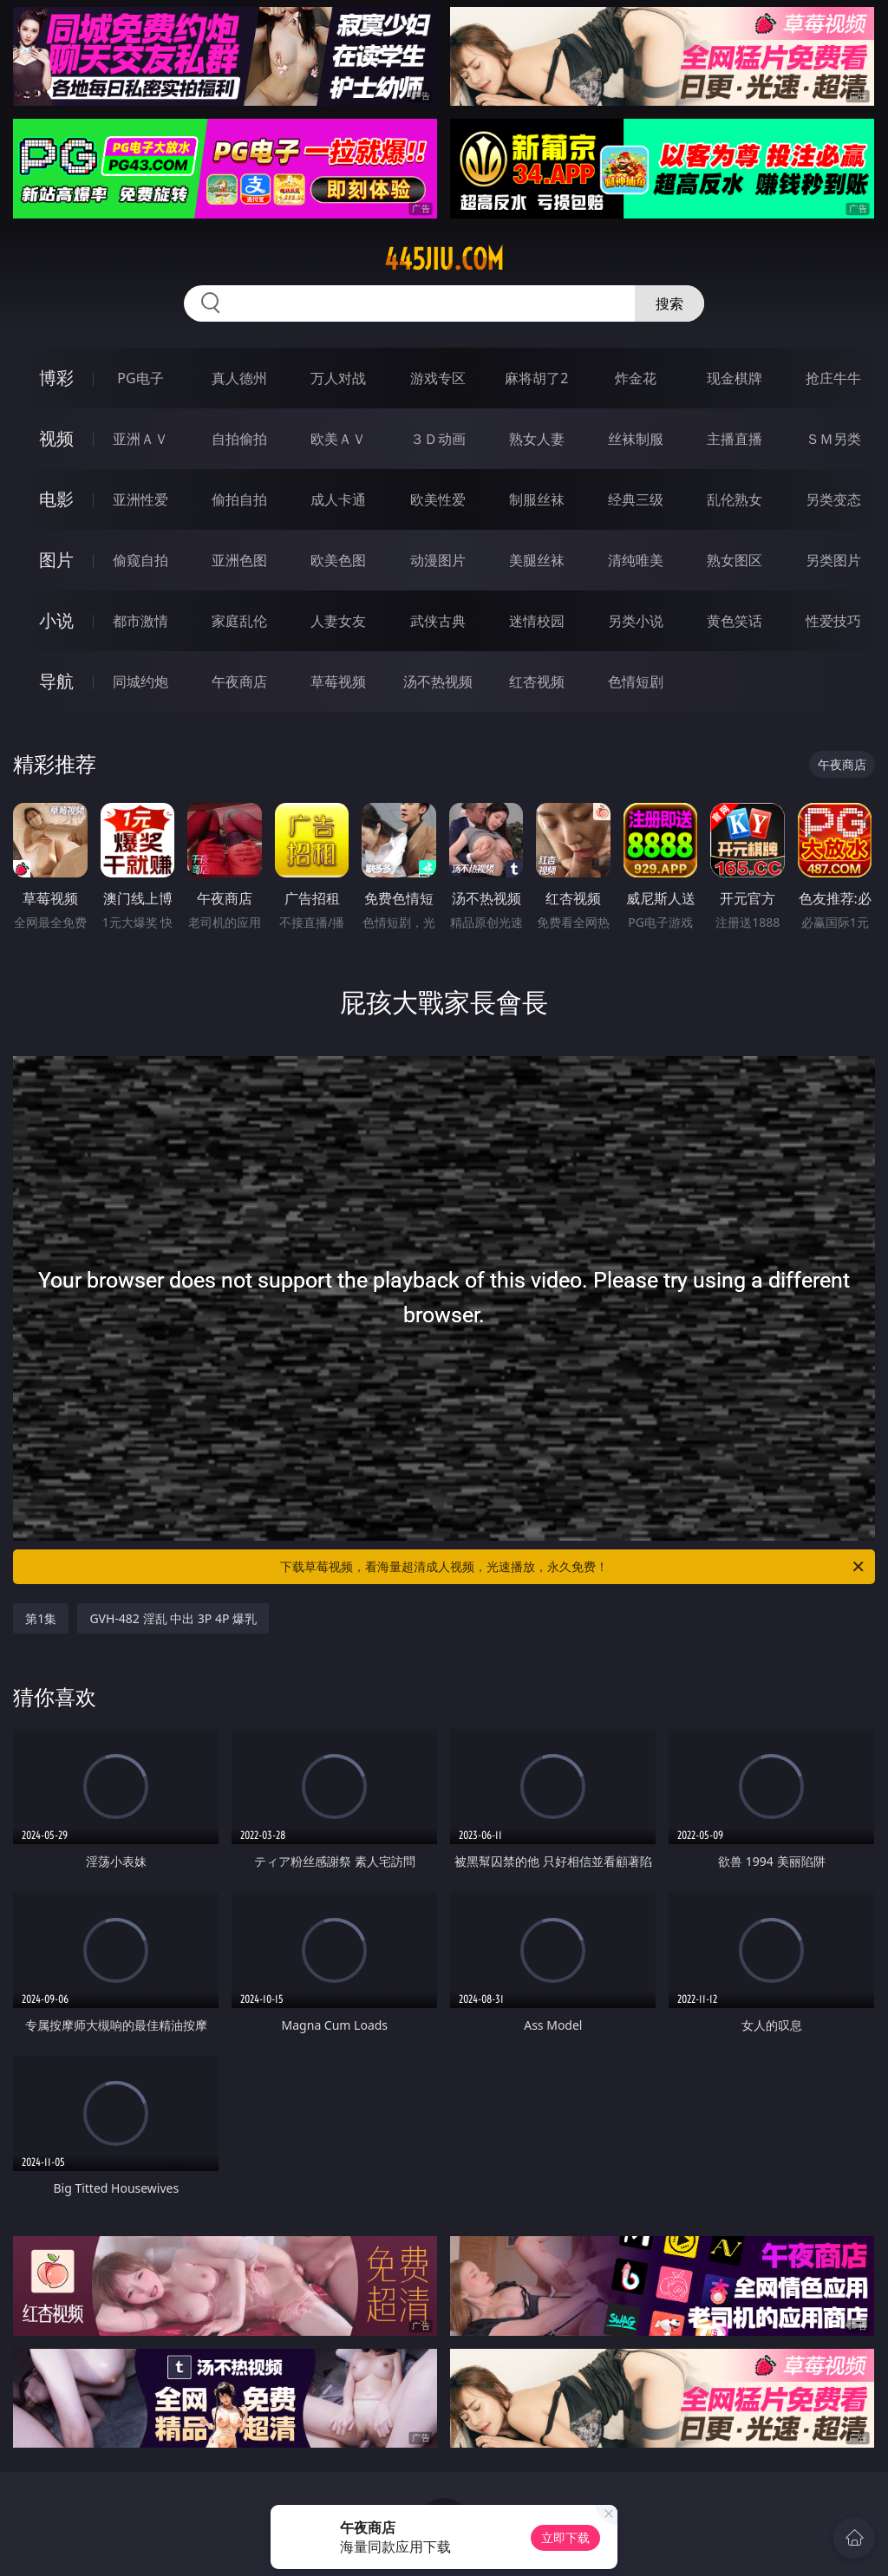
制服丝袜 (537, 499)
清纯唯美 (635, 560)
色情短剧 (635, 681)
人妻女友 (338, 620)
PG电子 (140, 378)
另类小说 (635, 620)
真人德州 (239, 378)
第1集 (40, 1618)
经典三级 (635, 499)
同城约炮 (140, 681)
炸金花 (635, 378)
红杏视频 (537, 681)
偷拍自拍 (239, 499)
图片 (56, 559)
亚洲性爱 (140, 499)
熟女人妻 (537, 438)
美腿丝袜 (537, 560)
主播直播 (734, 438)
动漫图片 (438, 560)
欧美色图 (338, 560)
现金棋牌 (734, 378)
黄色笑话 (734, 620)
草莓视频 (338, 681)
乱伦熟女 (734, 499)
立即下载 (565, 2537)
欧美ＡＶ (338, 438)
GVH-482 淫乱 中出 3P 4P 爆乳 (173, 1618)
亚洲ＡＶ (140, 438)
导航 (56, 681)
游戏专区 (438, 378)
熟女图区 (734, 560)
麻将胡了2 (536, 378)
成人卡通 (338, 499)
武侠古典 (438, 620)
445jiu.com (444, 259)
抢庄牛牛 (833, 378)
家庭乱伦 (239, 620)
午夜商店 (239, 681)
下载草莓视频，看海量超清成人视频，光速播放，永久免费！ (573, 1566)
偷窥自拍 (140, 560)
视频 (56, 438)
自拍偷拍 (239, 438)
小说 (56, 620)
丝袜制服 (635, 438)
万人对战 (338, 378)
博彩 (56, 377)
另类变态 (833, 499)
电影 (56, 499)
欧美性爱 (438, 499)
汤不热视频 (438, 681)
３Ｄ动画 (438, 438)
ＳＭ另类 (833, 438)
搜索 (669, 303)
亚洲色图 (239, 560)
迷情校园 (537, 620)
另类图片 (833, 560)
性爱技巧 (833, 620)
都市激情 (140, 620)
